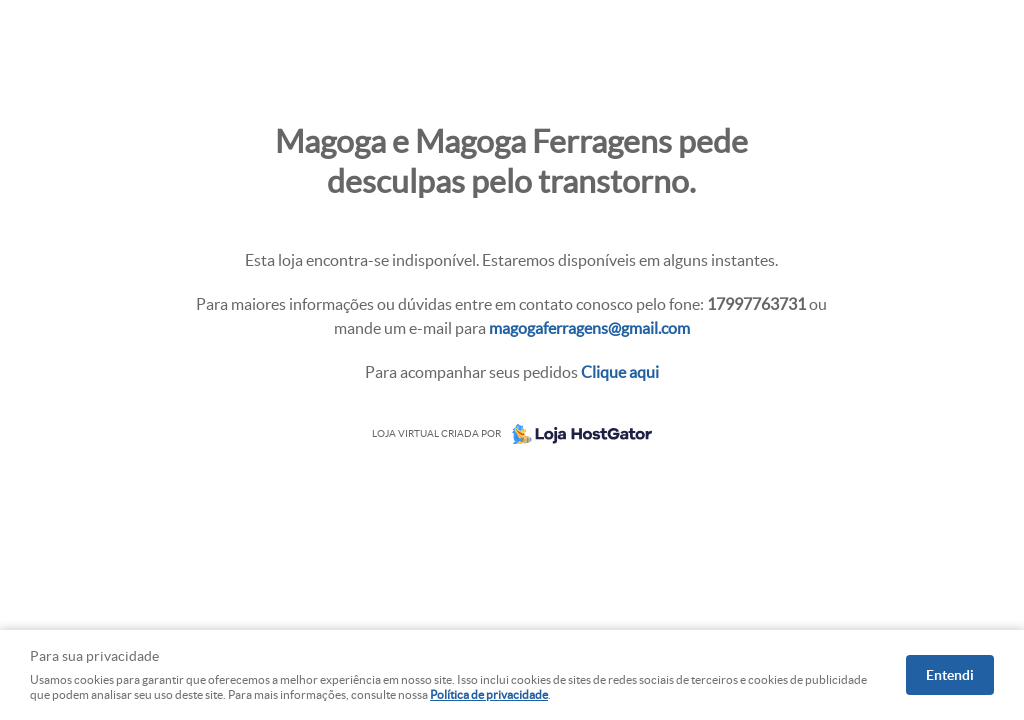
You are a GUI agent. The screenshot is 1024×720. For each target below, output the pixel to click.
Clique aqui (620, 372)
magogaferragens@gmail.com (589, 328)
